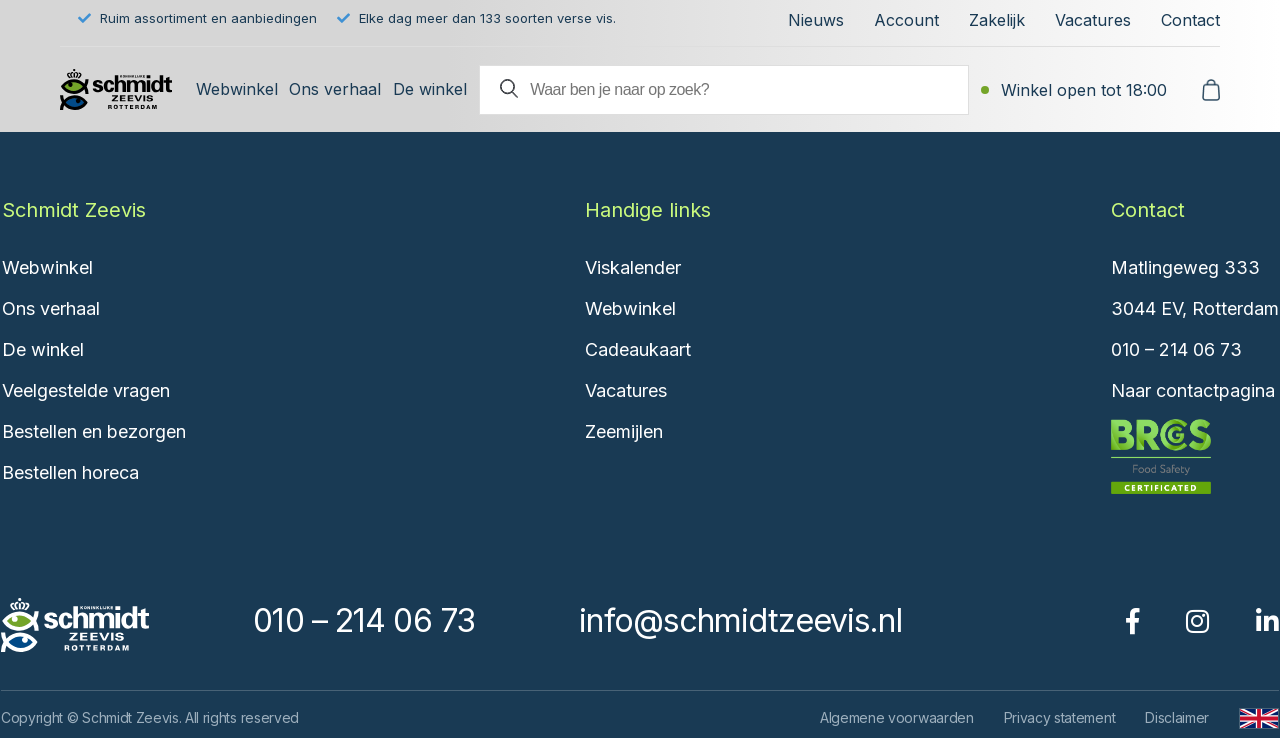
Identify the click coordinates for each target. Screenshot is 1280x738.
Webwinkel (237, 89)
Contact (1190, 20)
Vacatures (1093, 20)
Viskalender (633, 267)
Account (906, 20)
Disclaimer (1177, 717)
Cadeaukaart (638, 349)
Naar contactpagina (1193, 390)
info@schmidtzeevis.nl (740, 620)
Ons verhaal (335, 89)
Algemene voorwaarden (897, 717)
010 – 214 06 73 (1176, 349)
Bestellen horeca (70, 472)
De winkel (430, 89)
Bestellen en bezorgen (94, 431)
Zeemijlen (624, 431)
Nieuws (816, 20)
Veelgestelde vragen (86, 390)
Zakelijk (997, 20)
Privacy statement (1060, 717)
